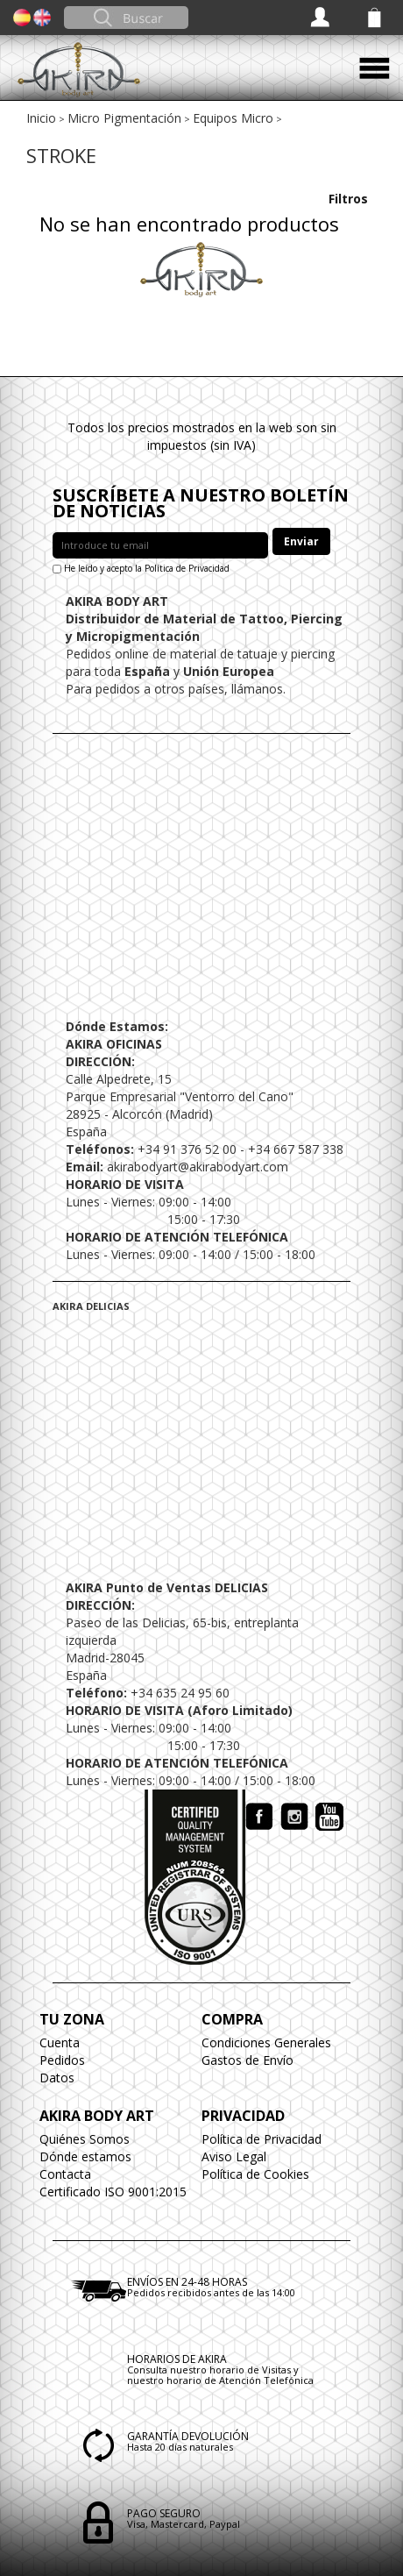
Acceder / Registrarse (321, 17)
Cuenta (59, 2042)
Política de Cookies (255, 2174)
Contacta (65, 2174)
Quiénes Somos (84, 2139)
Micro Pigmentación (124, 118)
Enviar (301, 541)
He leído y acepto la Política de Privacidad (147, 568)
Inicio (41, 118)
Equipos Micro (233, 118)
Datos (56, 2077)
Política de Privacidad (262, 2139)
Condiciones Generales (266, 2042)
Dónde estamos (85, 2156)
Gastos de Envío (247, 2060)
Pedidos (62, 2060)
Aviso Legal (234, 2156)
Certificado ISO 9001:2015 (113, 2191)
